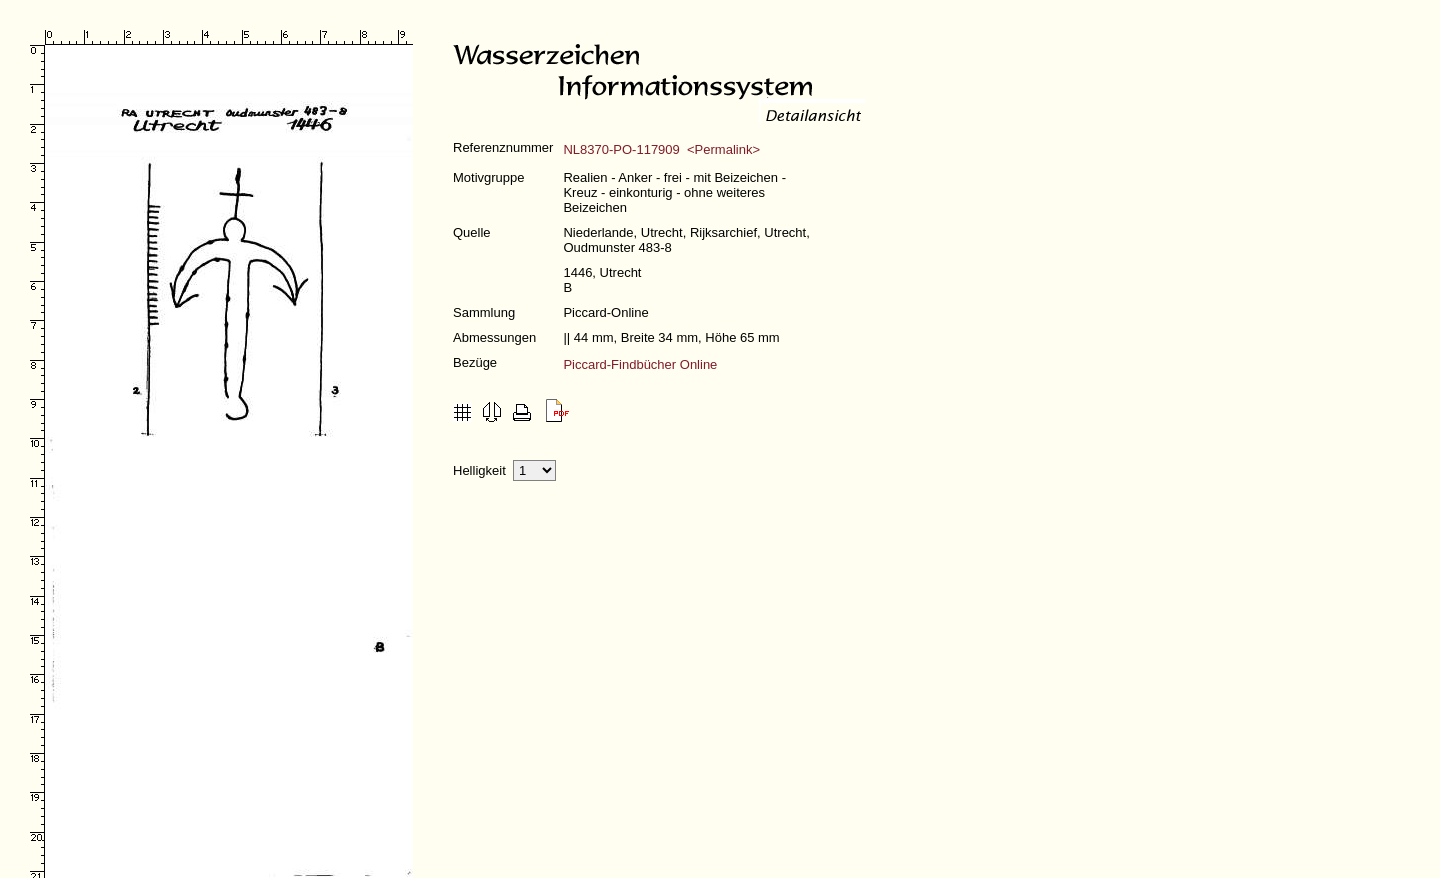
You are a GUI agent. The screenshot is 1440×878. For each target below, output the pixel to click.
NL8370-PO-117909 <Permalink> (661, 149)
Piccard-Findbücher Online (640, 364)
